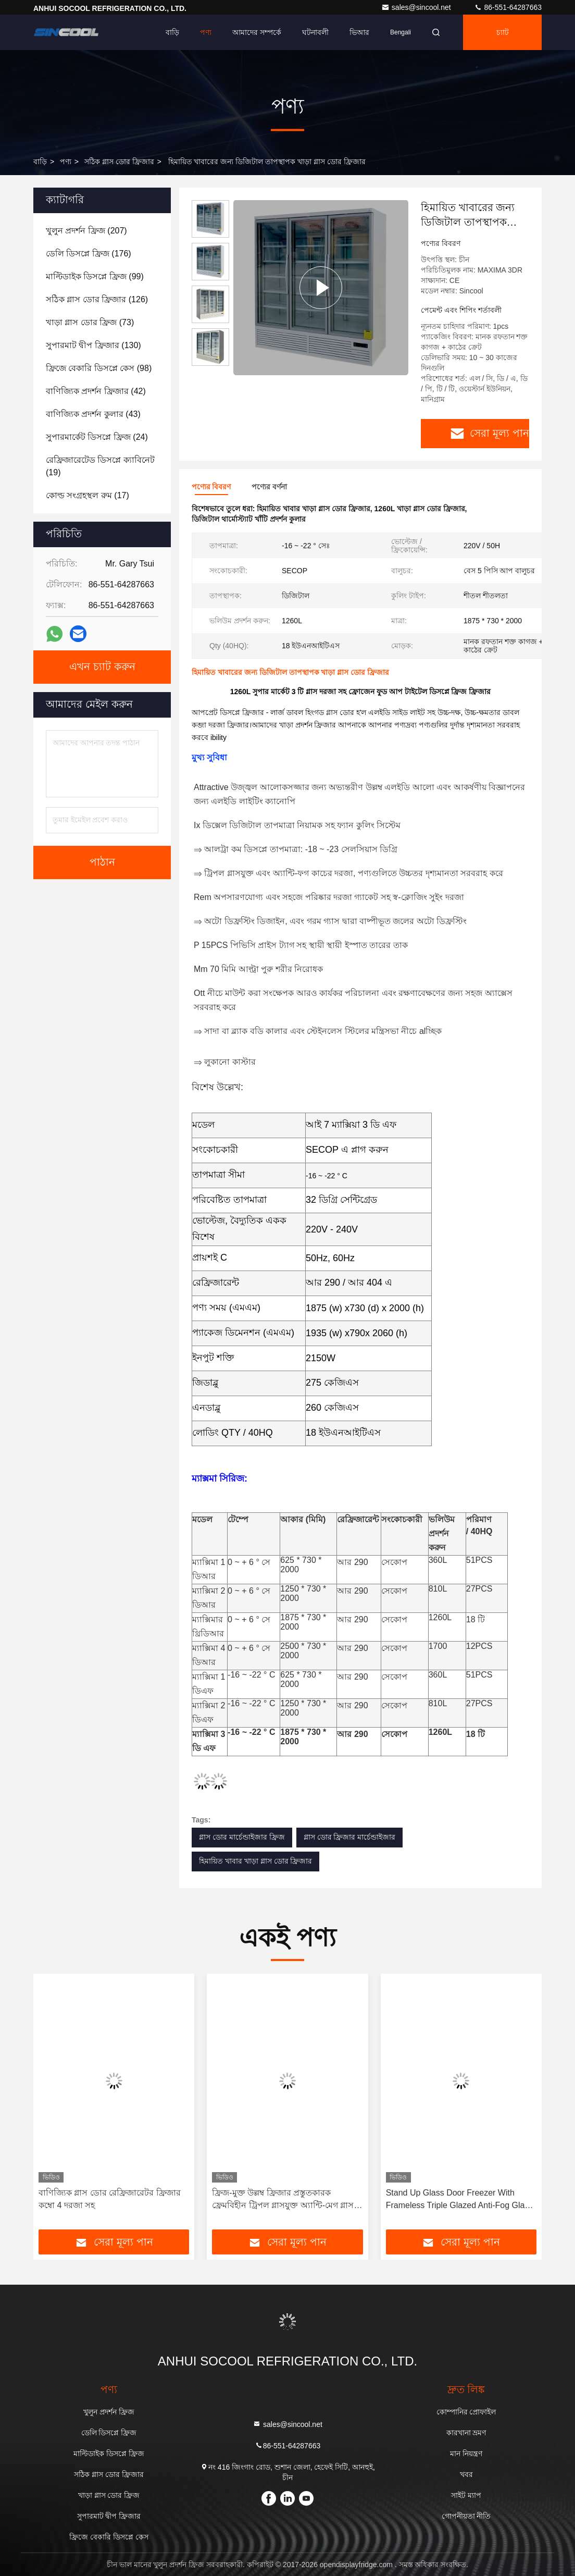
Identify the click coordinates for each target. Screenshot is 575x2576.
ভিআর (359, 32)
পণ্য (205, 32)
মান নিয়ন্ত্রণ (466, 2453)
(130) (93, 345)
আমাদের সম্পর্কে (256, 32)
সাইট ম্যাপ (466, 2495)
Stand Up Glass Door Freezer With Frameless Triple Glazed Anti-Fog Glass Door (459, 2200)
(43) (93, 414)
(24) (97, 437)
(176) (88, 253)
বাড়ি (172, 32)
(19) (100, 466)
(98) (99, 368)
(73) (90, 322)
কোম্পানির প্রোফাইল (466, 2412)
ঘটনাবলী (315, 32)
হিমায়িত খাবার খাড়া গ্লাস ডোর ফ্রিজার (255, 1861)
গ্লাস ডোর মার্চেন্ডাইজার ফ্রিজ (242, 1837)
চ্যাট (502, 32)
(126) (97, 299)
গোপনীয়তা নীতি (466, 2516)
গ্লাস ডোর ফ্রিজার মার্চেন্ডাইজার (350, 1837)
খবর (466, 2474)
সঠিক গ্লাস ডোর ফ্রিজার (119, 161)
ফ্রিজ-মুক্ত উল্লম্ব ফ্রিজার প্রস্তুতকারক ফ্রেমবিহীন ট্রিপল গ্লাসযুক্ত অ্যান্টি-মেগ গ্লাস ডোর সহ (283, 2200)
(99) (95, 276)
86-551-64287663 (508, 7)
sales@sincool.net (417, 7)
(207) (86, 230)
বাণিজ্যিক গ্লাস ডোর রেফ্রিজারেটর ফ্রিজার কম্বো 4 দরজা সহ (110, 2199)
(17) (87, 495)
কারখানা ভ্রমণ (466, 2433)
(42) (96, 391)
